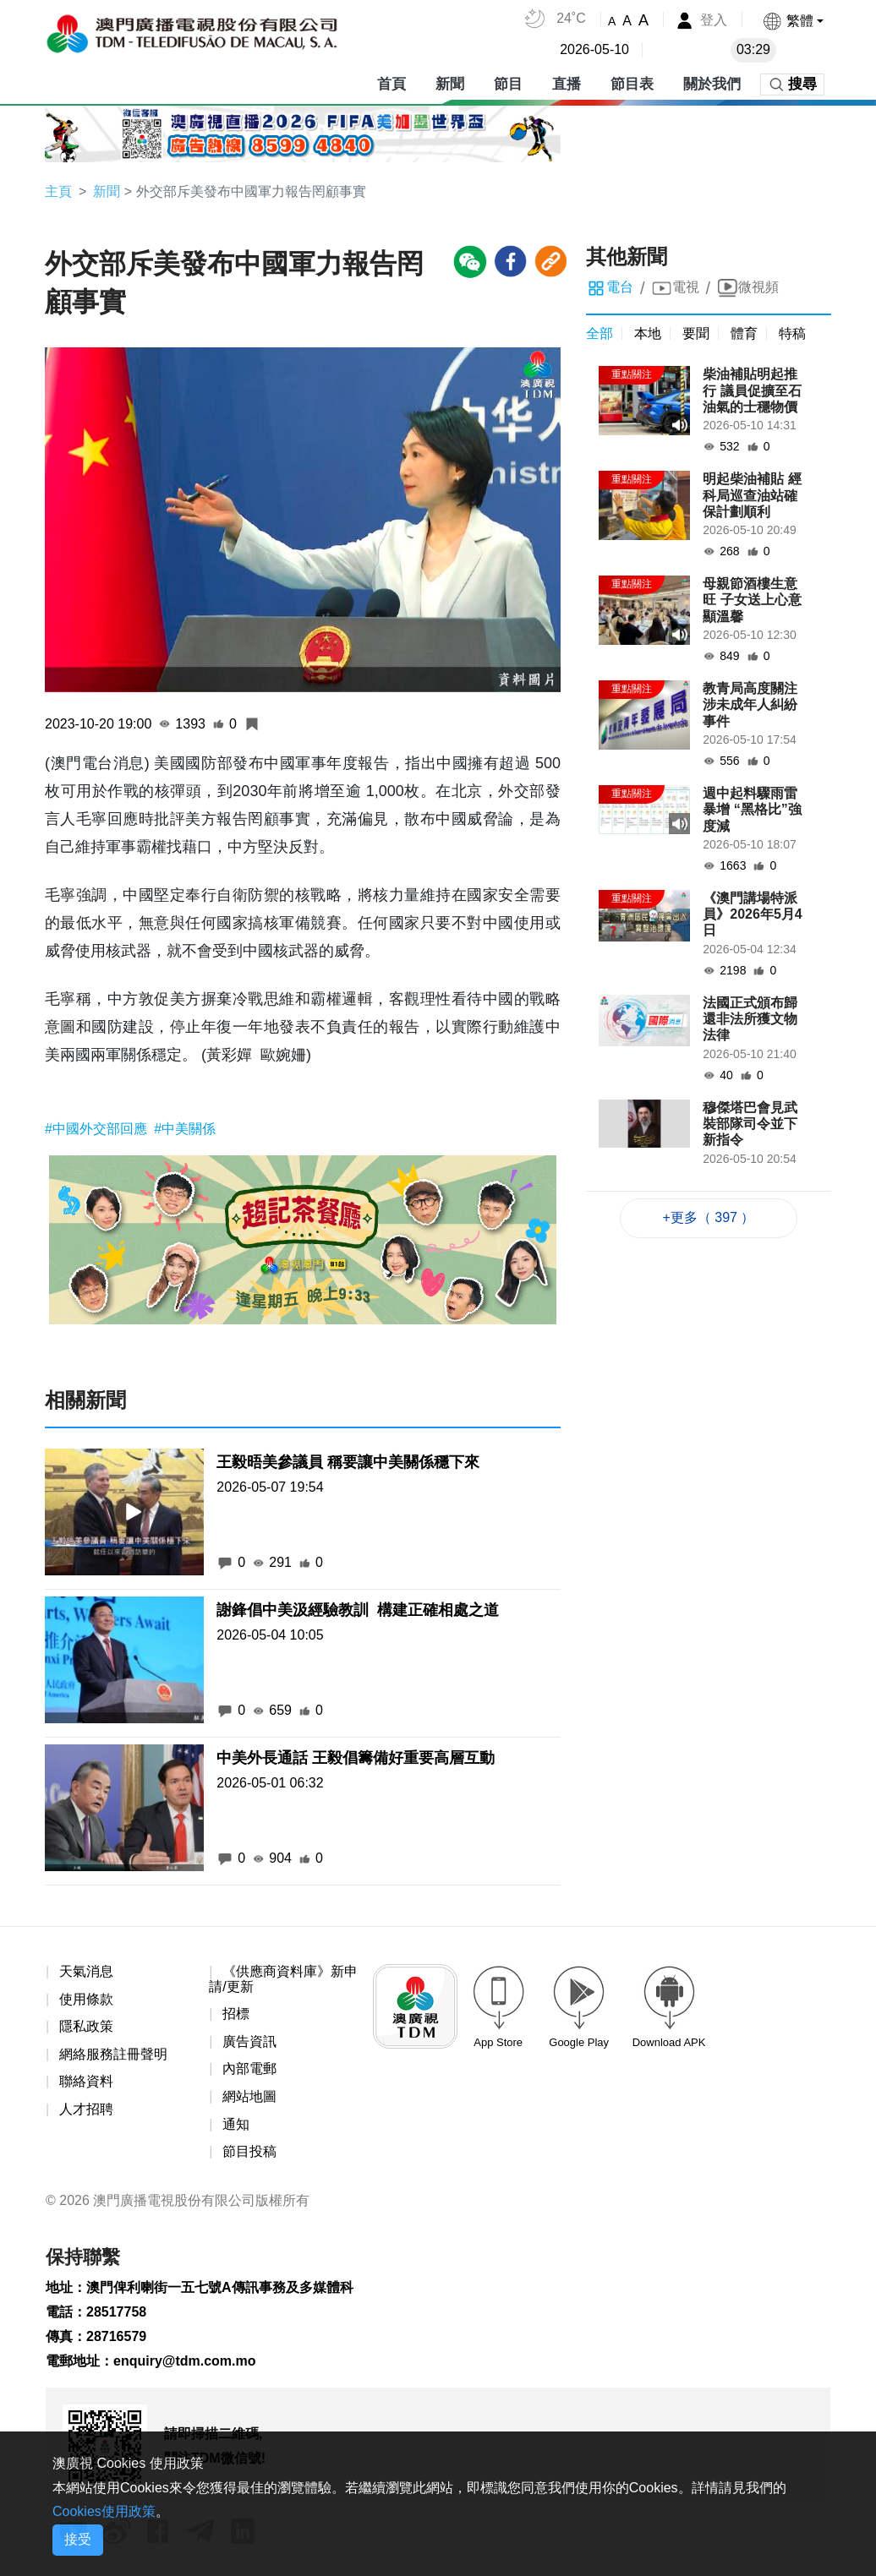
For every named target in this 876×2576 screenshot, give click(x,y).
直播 (566, 84)
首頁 (391, 84)
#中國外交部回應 (98, 1129)
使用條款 (86, 1999)
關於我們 (712, 84)
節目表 (632, 84)
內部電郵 (249, 2068)
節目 (508, 84)
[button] (792, 20)
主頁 (58, 191)
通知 (235, 2124)
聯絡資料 (86, 2081)
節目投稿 (249, 2151)
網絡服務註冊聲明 (113, 2054)
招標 (235, 2013)
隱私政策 (86, 2026)
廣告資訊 (249, 2041)
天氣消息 (86, 1971)
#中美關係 (185, 1129)
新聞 (449, 84)
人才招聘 (86, 2109)
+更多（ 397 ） (709, 1217)
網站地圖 (249, 2096)
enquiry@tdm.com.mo (184, 2361)
